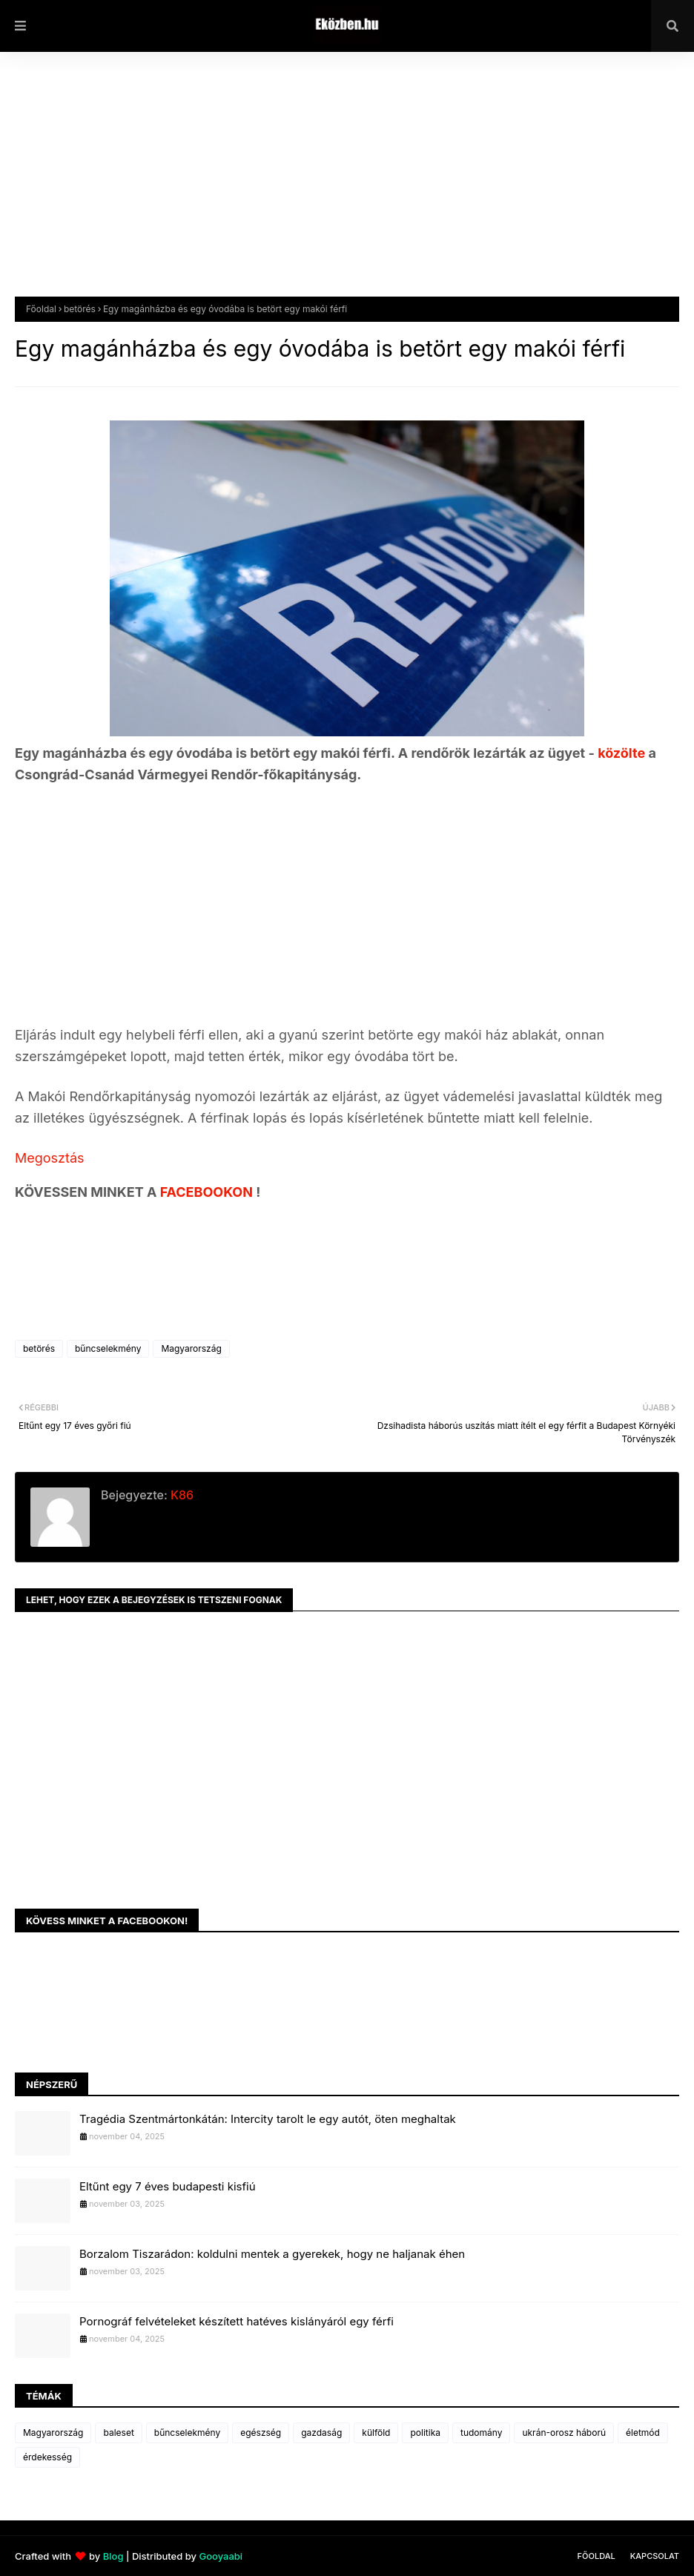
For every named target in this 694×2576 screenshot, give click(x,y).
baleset (118, 2432)
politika (425, 2432)
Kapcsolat (654, 2556)
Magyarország (191, 1348)
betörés (80, 308)
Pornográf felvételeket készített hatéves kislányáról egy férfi (236, 2321)
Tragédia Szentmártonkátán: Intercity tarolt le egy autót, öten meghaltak (267, 2119)
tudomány (481, 2432)
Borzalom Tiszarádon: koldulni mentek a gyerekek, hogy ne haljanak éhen (272, 2254)
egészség (260, 2432)
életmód (643, 2432)
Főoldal (41, 308)
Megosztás (50, 1158)
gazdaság (321, 2432)
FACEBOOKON (208, 1192)
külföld (376, 2432)
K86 (181, 1494)
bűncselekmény (108, 1348)
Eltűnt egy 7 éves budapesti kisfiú (167, 2186)
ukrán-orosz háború (564, 2432)
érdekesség (47, 2457)
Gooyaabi (220, 2556)
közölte (623, 753)
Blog (113, 2556)
